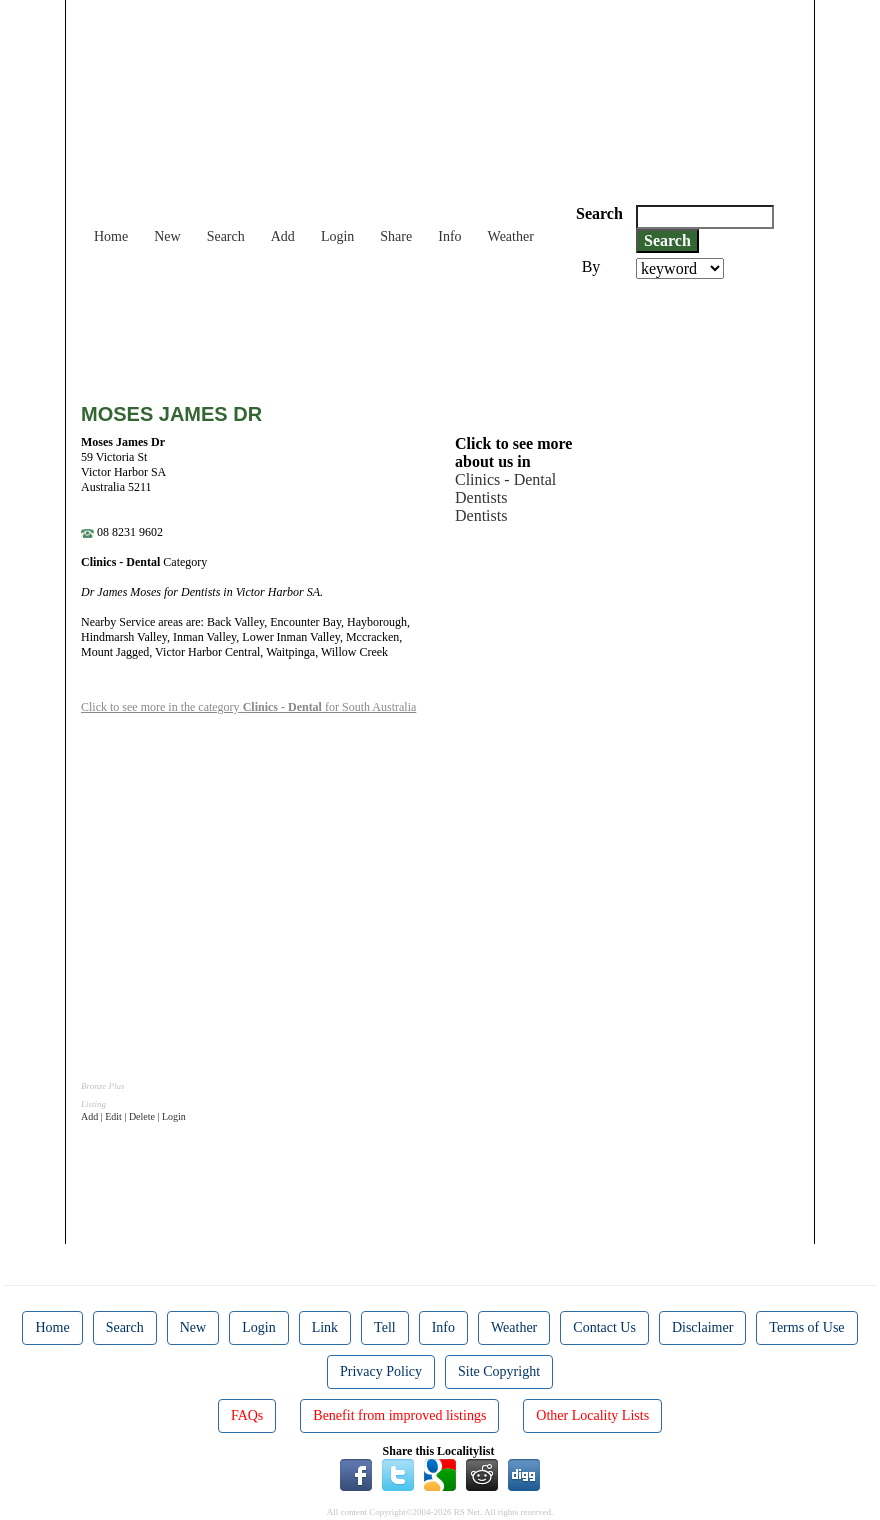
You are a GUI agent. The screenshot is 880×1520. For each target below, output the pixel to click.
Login (337, 236)
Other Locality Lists (592, 1415)
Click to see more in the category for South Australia (248, 707)
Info (449, 236)
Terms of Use (806, 1327)
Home (111, 236)
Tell (385, 1327)
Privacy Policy (381, 1371)
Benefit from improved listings (399, 1415)
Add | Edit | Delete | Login (133, 1116)
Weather (511, 236)
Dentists (481, 497)
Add (283, 236)
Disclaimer (702, 1327)
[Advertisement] (445, 334)
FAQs (247, 1415)
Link (325, 1327)
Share (396, 236)
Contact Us (604, 1327)
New (167, 236)
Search (226, 236)
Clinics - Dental (505, 479)
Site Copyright (499, 1371)
